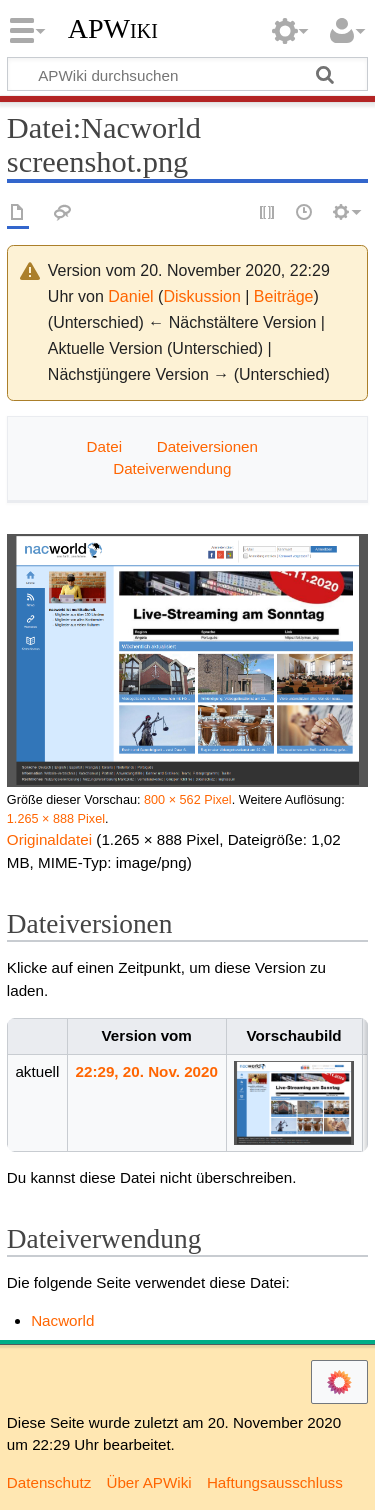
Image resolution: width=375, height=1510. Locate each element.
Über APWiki (148, 1482)
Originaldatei (49, 839)
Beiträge (284, 296)
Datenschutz (49, 1482)
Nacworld (62, 1320)
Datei (104, 446)
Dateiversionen (207, 446)
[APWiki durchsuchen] (187, 74)
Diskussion (201, 296)
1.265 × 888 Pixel (56, 819)
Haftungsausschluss (275, 1482)
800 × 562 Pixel (188, 800)
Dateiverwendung (172, 468)
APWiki (113, 29)
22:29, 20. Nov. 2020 (147, 1071)
